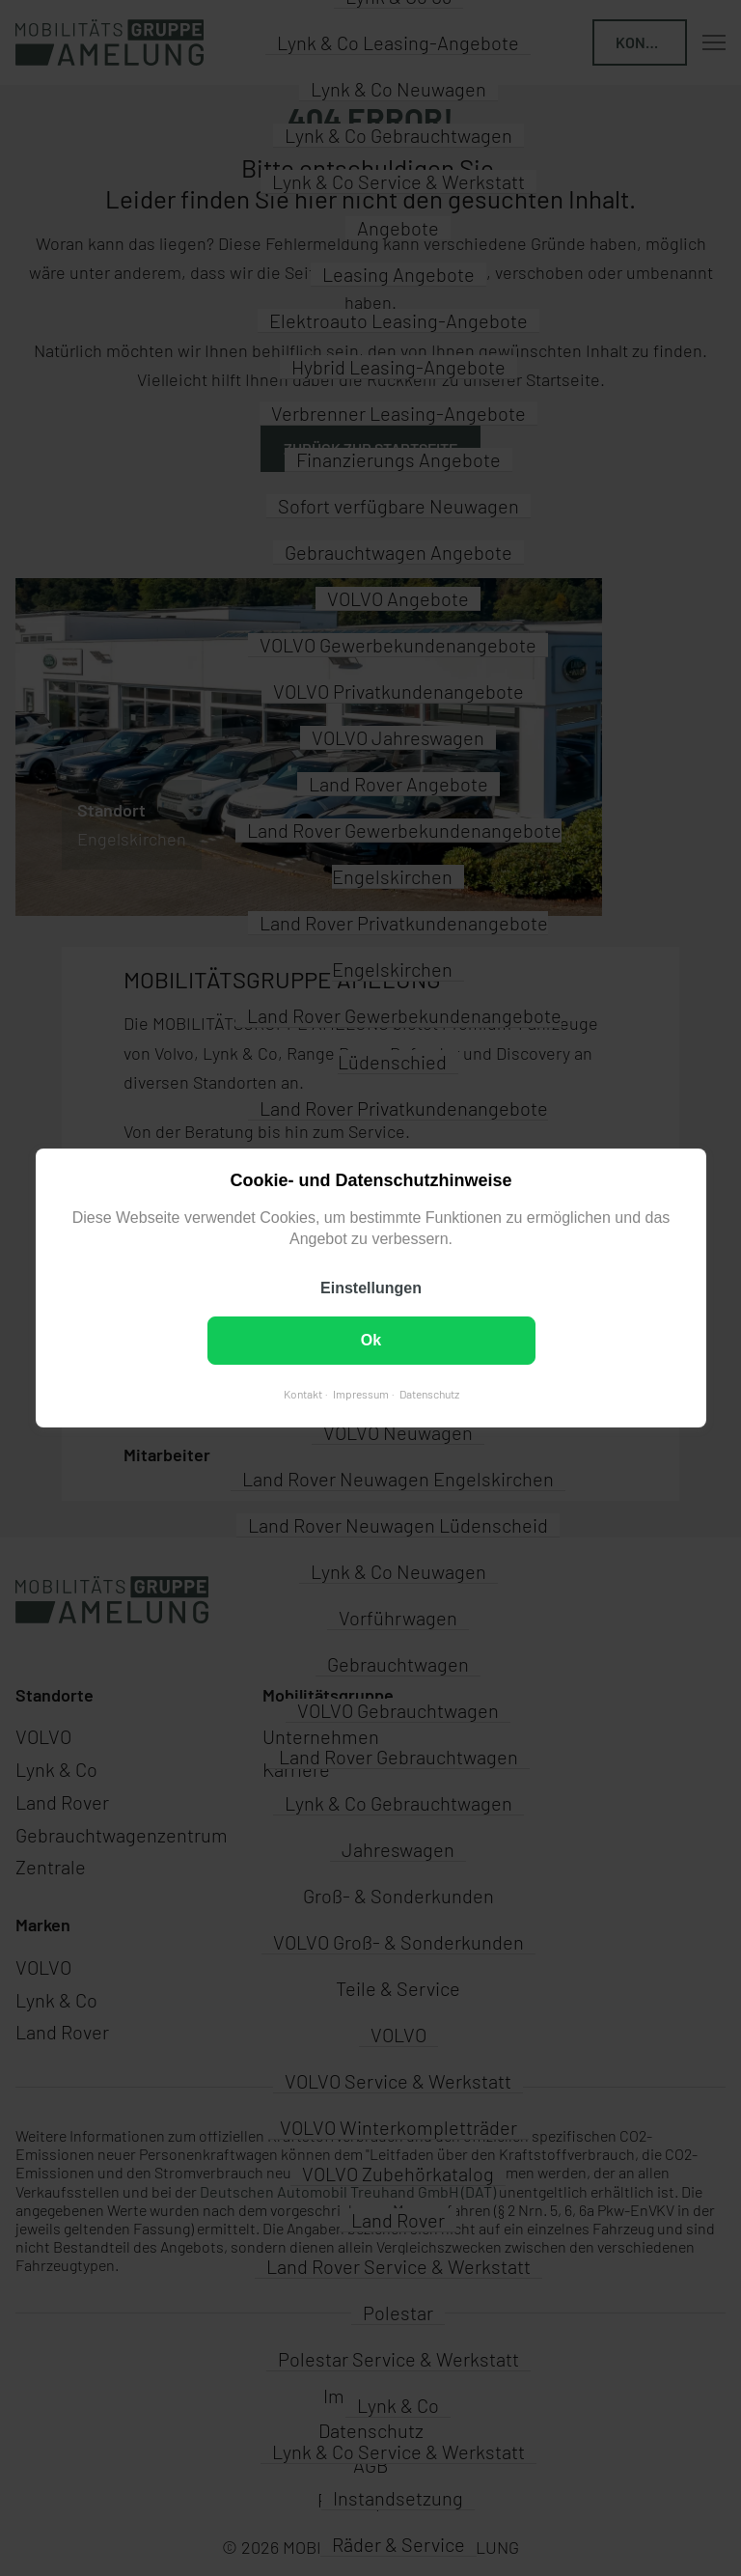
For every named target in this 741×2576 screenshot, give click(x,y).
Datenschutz (428, 1393)
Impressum (360, 1393)
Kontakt (302, 1393)
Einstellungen (371, 1288)
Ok (370, 1340)
